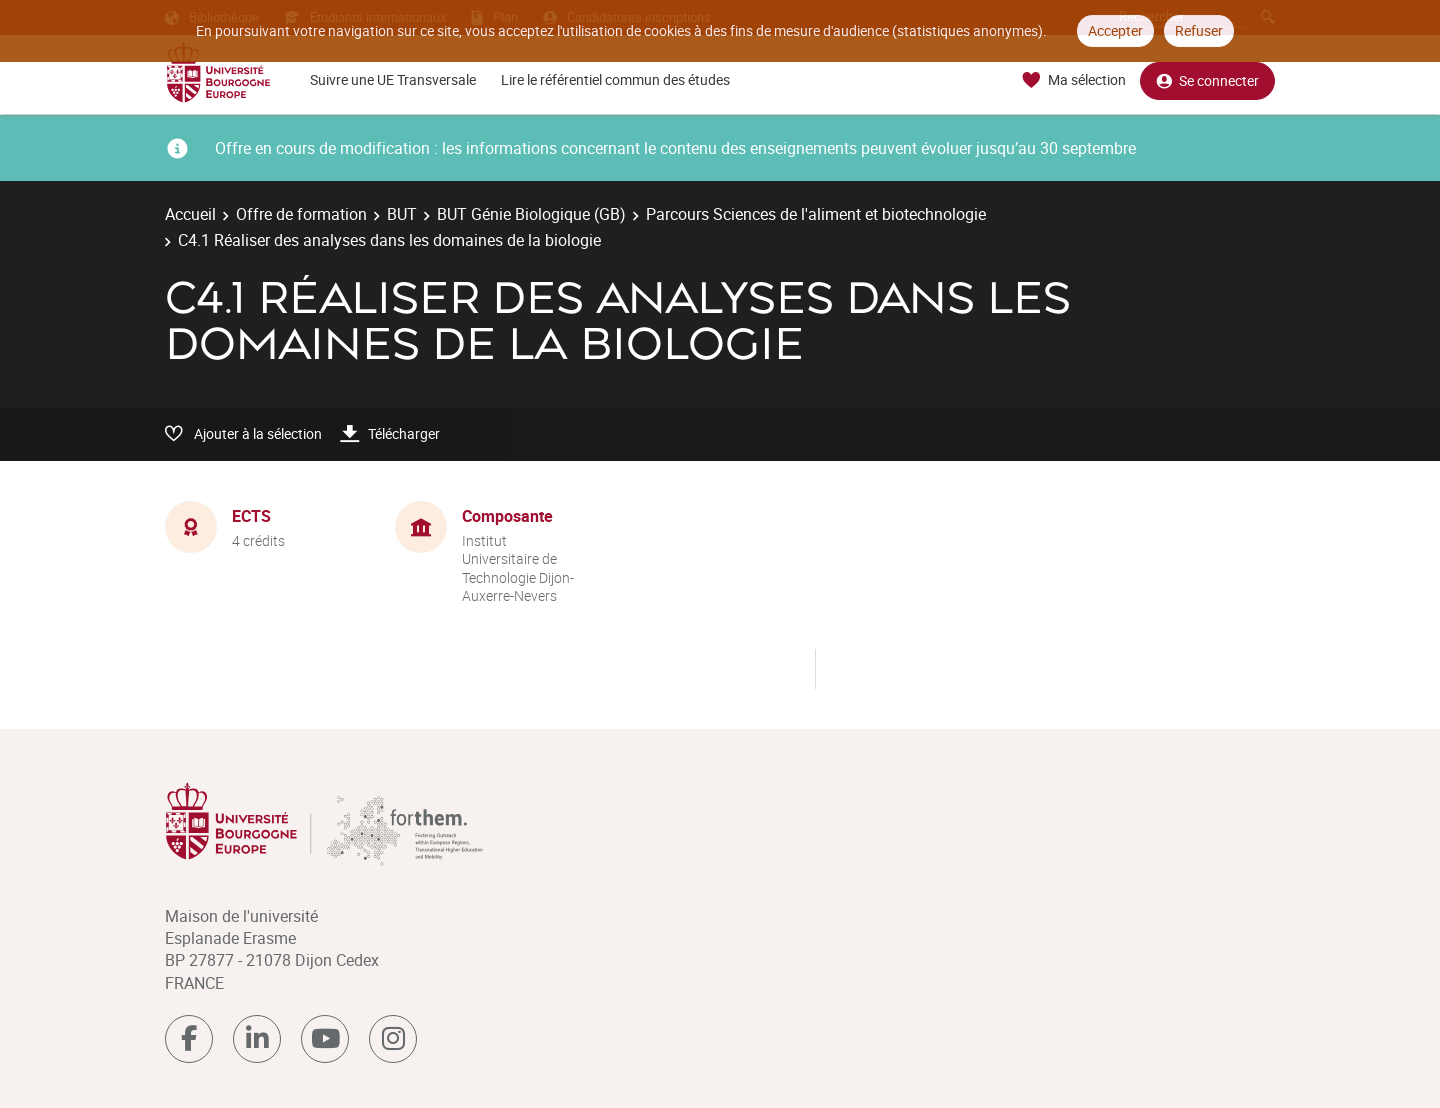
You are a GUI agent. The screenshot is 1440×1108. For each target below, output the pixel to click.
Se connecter (1207, 80)
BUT (402, 214)
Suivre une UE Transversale (393, 79)
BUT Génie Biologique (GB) (531, 214)
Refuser (1199, 30)
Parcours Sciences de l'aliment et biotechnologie (816, 214)
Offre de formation (301, 214)
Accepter (1115, 30)
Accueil (190, 214)
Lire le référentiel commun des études (615, 79)
